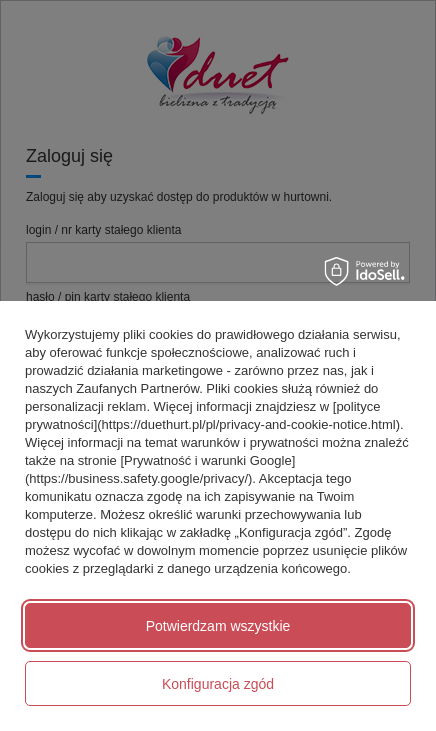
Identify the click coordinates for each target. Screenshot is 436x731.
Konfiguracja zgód (218, 684)
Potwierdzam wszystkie (218, 626)
